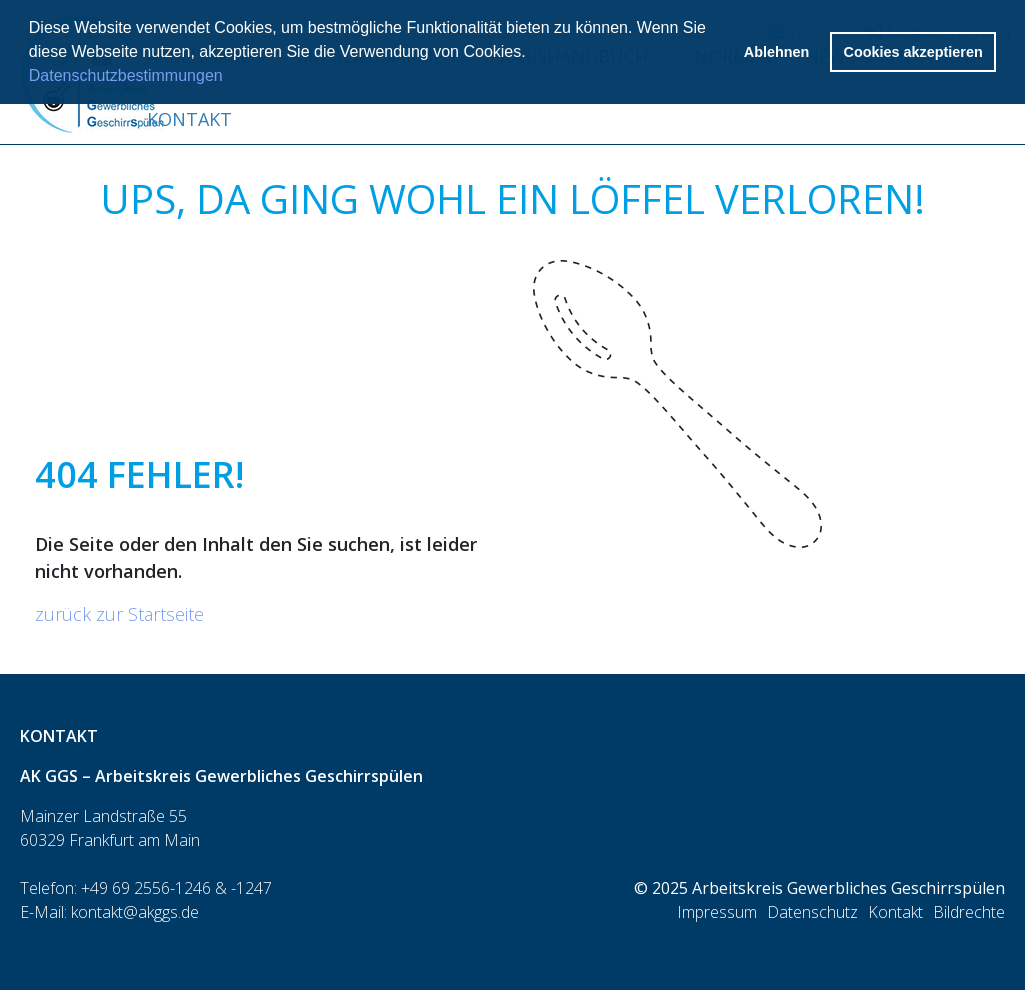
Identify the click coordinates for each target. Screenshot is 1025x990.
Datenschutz (812, 912)
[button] (533, 54)
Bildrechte (969, 912)
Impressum (717, 912)
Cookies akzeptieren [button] (913, 52)
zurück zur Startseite (119, 614)
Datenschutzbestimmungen (126, 75)
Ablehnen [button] (777, 52)
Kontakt (189, 119)
